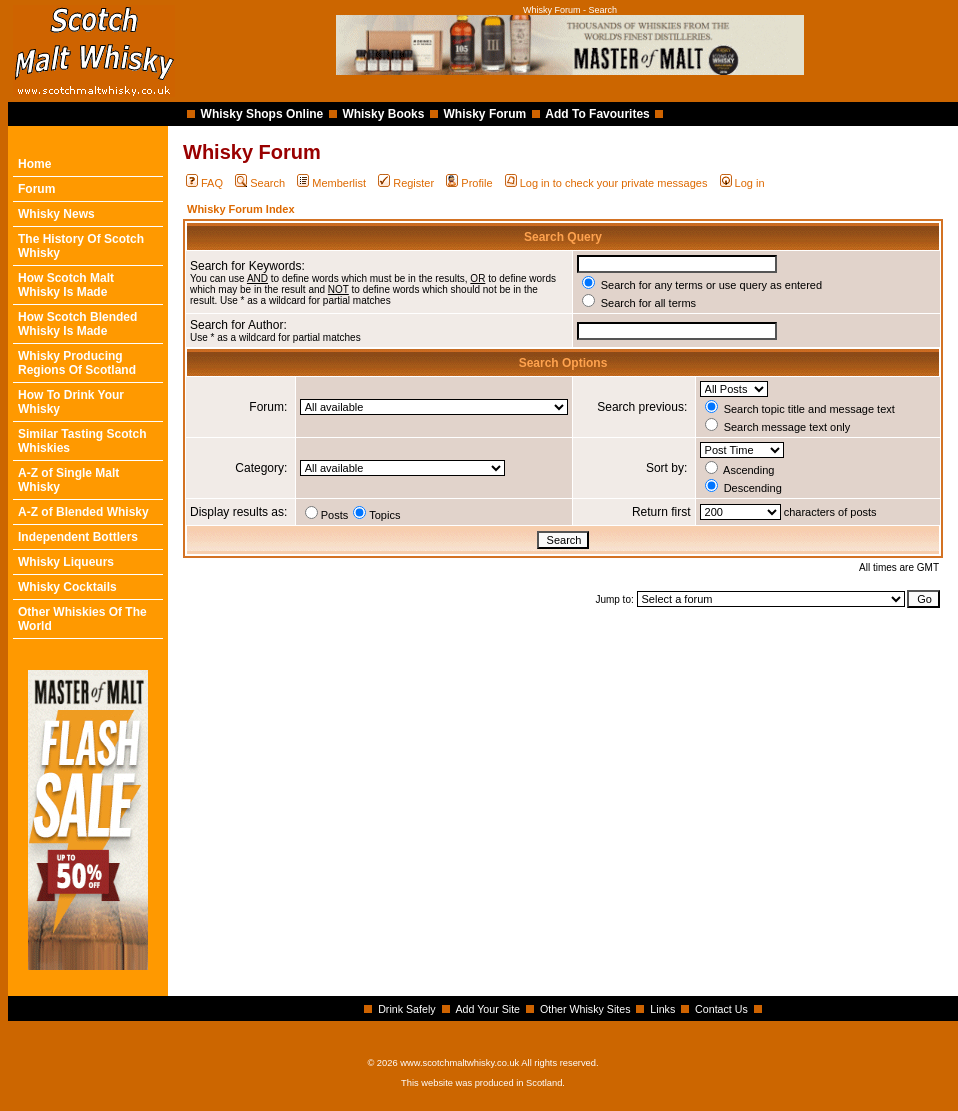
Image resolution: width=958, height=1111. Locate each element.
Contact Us (721, 1009)
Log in (742, 183)
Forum (36, 189)
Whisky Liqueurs (66, 562)
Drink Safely (406, 1009)
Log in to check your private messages (606, 183)
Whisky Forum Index (241, 209)
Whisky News (56, 214)
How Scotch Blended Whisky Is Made (77, 324)
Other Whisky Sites (585, 1009)
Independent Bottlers (78, 537)
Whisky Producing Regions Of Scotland (77, 363)
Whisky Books (383, 114)
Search (260, 183)
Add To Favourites (597, 114)
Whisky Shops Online (262, 114)
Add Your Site (487, 1009)
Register (406, 183)
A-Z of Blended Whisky (83, 512)
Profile (469, 183)
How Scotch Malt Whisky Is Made (66, 285)
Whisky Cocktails (67, 587)
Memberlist (331, 183)
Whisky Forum (485, 114)
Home (34, 164)
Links (662, 1009)
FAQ (204, 183)
